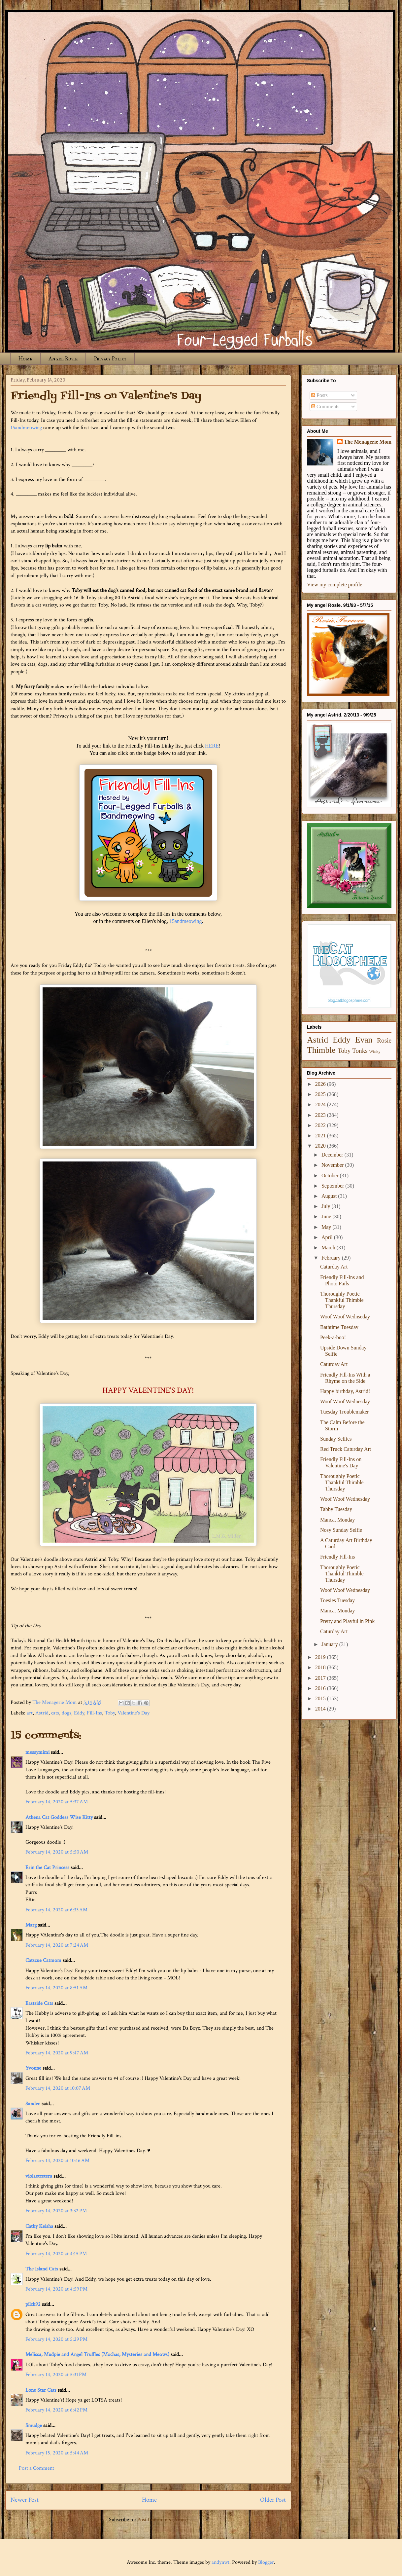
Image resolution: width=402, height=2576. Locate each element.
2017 (321, 1678)
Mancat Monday (337, 1520)
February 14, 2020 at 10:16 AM (57, 2160)
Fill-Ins (94, 1713)
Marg (31, 1925)
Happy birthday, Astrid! (345, 1391)
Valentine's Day (133, 1713)
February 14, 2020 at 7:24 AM (56, 1945)
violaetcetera (38, 2176)
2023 (321, 1115)
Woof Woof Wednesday (345, 1401)
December (333, 1155)
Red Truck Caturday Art (345, 1449)
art (30, 1713)
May (326, 1227)
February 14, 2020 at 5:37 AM (56, 1801)
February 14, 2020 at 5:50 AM (56, 1852)
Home (25, 358)
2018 (321, 1667)
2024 (321, 1104)
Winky (375, 1051)
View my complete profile (334, 584)
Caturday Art (334, 1267)
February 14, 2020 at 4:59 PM (56, 2289)
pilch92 (33, 2304)
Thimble (321, 1050)
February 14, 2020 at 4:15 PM (56, 2253)
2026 (321, 1084)
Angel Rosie (63, 358)
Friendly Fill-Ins (337, 1557)
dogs (66, 1713)
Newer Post (25, 2500)
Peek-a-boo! (333, 1337)
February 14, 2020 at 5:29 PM (56, 2339)
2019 (321, 1657)
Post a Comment (36, 2468)
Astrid (42, 1713)
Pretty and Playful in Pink (347, 1621)
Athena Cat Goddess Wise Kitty (59, 1817)
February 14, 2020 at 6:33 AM (56, 1909)
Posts (319, 395)
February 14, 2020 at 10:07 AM (57, 2088)
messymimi (37, 1752)
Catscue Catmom (43, 1960)
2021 (321, 1135)
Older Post (273, 2500)
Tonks (360, 1050)
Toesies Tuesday (337, 1600)
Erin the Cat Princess (47, 1867)
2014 (321, 1708)
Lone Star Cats (40, 2390)
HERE (212, 746)
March (329, 1247)
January (330, 1644)
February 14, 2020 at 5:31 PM (55, 2374)
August (329, 1196)
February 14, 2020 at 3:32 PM (56, 2210)
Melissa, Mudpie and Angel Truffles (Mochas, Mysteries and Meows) (97, 2354)
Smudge (33, 2425)
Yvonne (33, 2068)
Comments (325, 406)
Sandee (32, 2103)
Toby (110, 1713)
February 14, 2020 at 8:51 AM (56, 1987)
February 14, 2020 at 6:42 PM (56, 2410)
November (333, 1165)
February (331, 1258)
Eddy (79, 1713)
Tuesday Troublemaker (344, 1412)
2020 (321, 1146)
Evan (364, 1040)
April (327, 1237)
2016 (321, 1688)
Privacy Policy (110, 358)
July (326, 1206)
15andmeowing (26, 427)
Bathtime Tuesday (339, 1327)
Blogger (266, 2562)
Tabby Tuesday (336, 1509)
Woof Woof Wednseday (345, 1316)
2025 (321, 1094)
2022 (321, 1125)
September (333, 1186)
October (330, 1175)
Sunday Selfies (336, 1439)
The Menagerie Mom (367, 442)
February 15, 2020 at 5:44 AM (56, 2452)
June (326, 1216)
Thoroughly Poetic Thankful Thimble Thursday (342, 1300)
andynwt (220, 2562)
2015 (321, 1698)
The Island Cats (41, 2268)
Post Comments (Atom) (162, 2519)
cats (55, 1713)
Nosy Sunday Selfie (341, 1530)
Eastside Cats (39, 2003)
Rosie (384, 1040)
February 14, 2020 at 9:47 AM (56, 2052)
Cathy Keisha (39, 2226)
